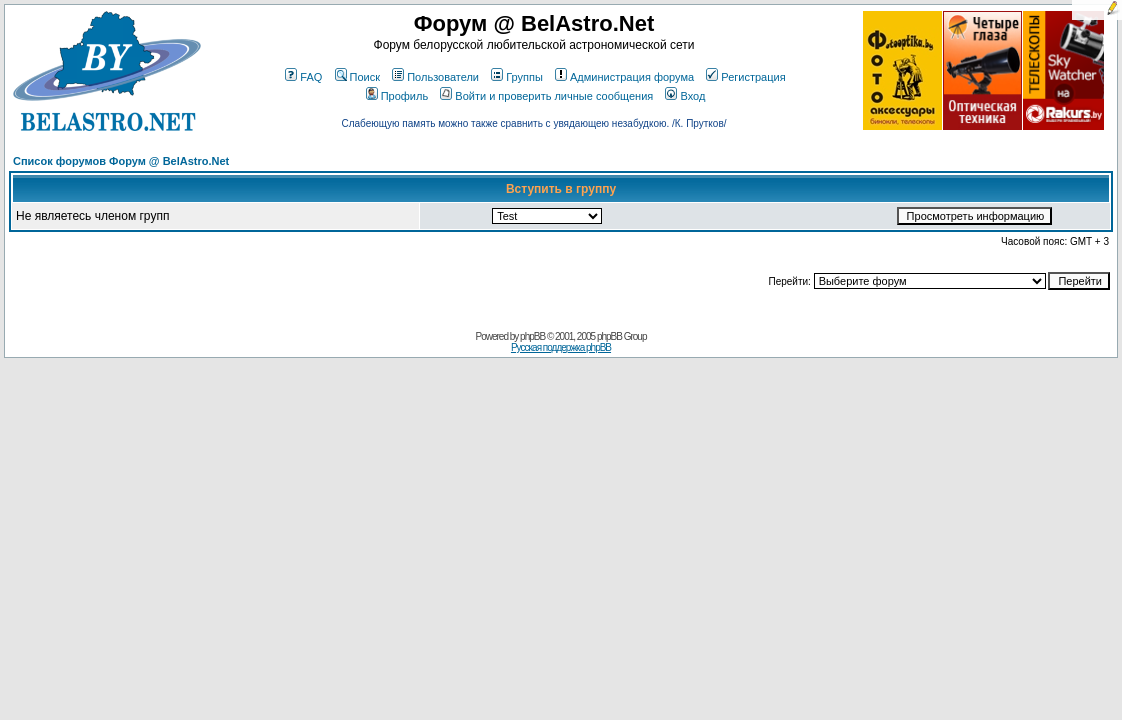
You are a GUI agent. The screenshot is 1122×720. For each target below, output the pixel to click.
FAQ (303, 77)
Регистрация (745, 77)
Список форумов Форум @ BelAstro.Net (121, 161)
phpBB (532, 336)
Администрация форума (624, 77)
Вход (685, 96)
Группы (517, 77)
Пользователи (435, 77)
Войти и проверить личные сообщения (546, 96)
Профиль (397, 96)
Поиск (357, 77)
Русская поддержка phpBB (561, 347)
